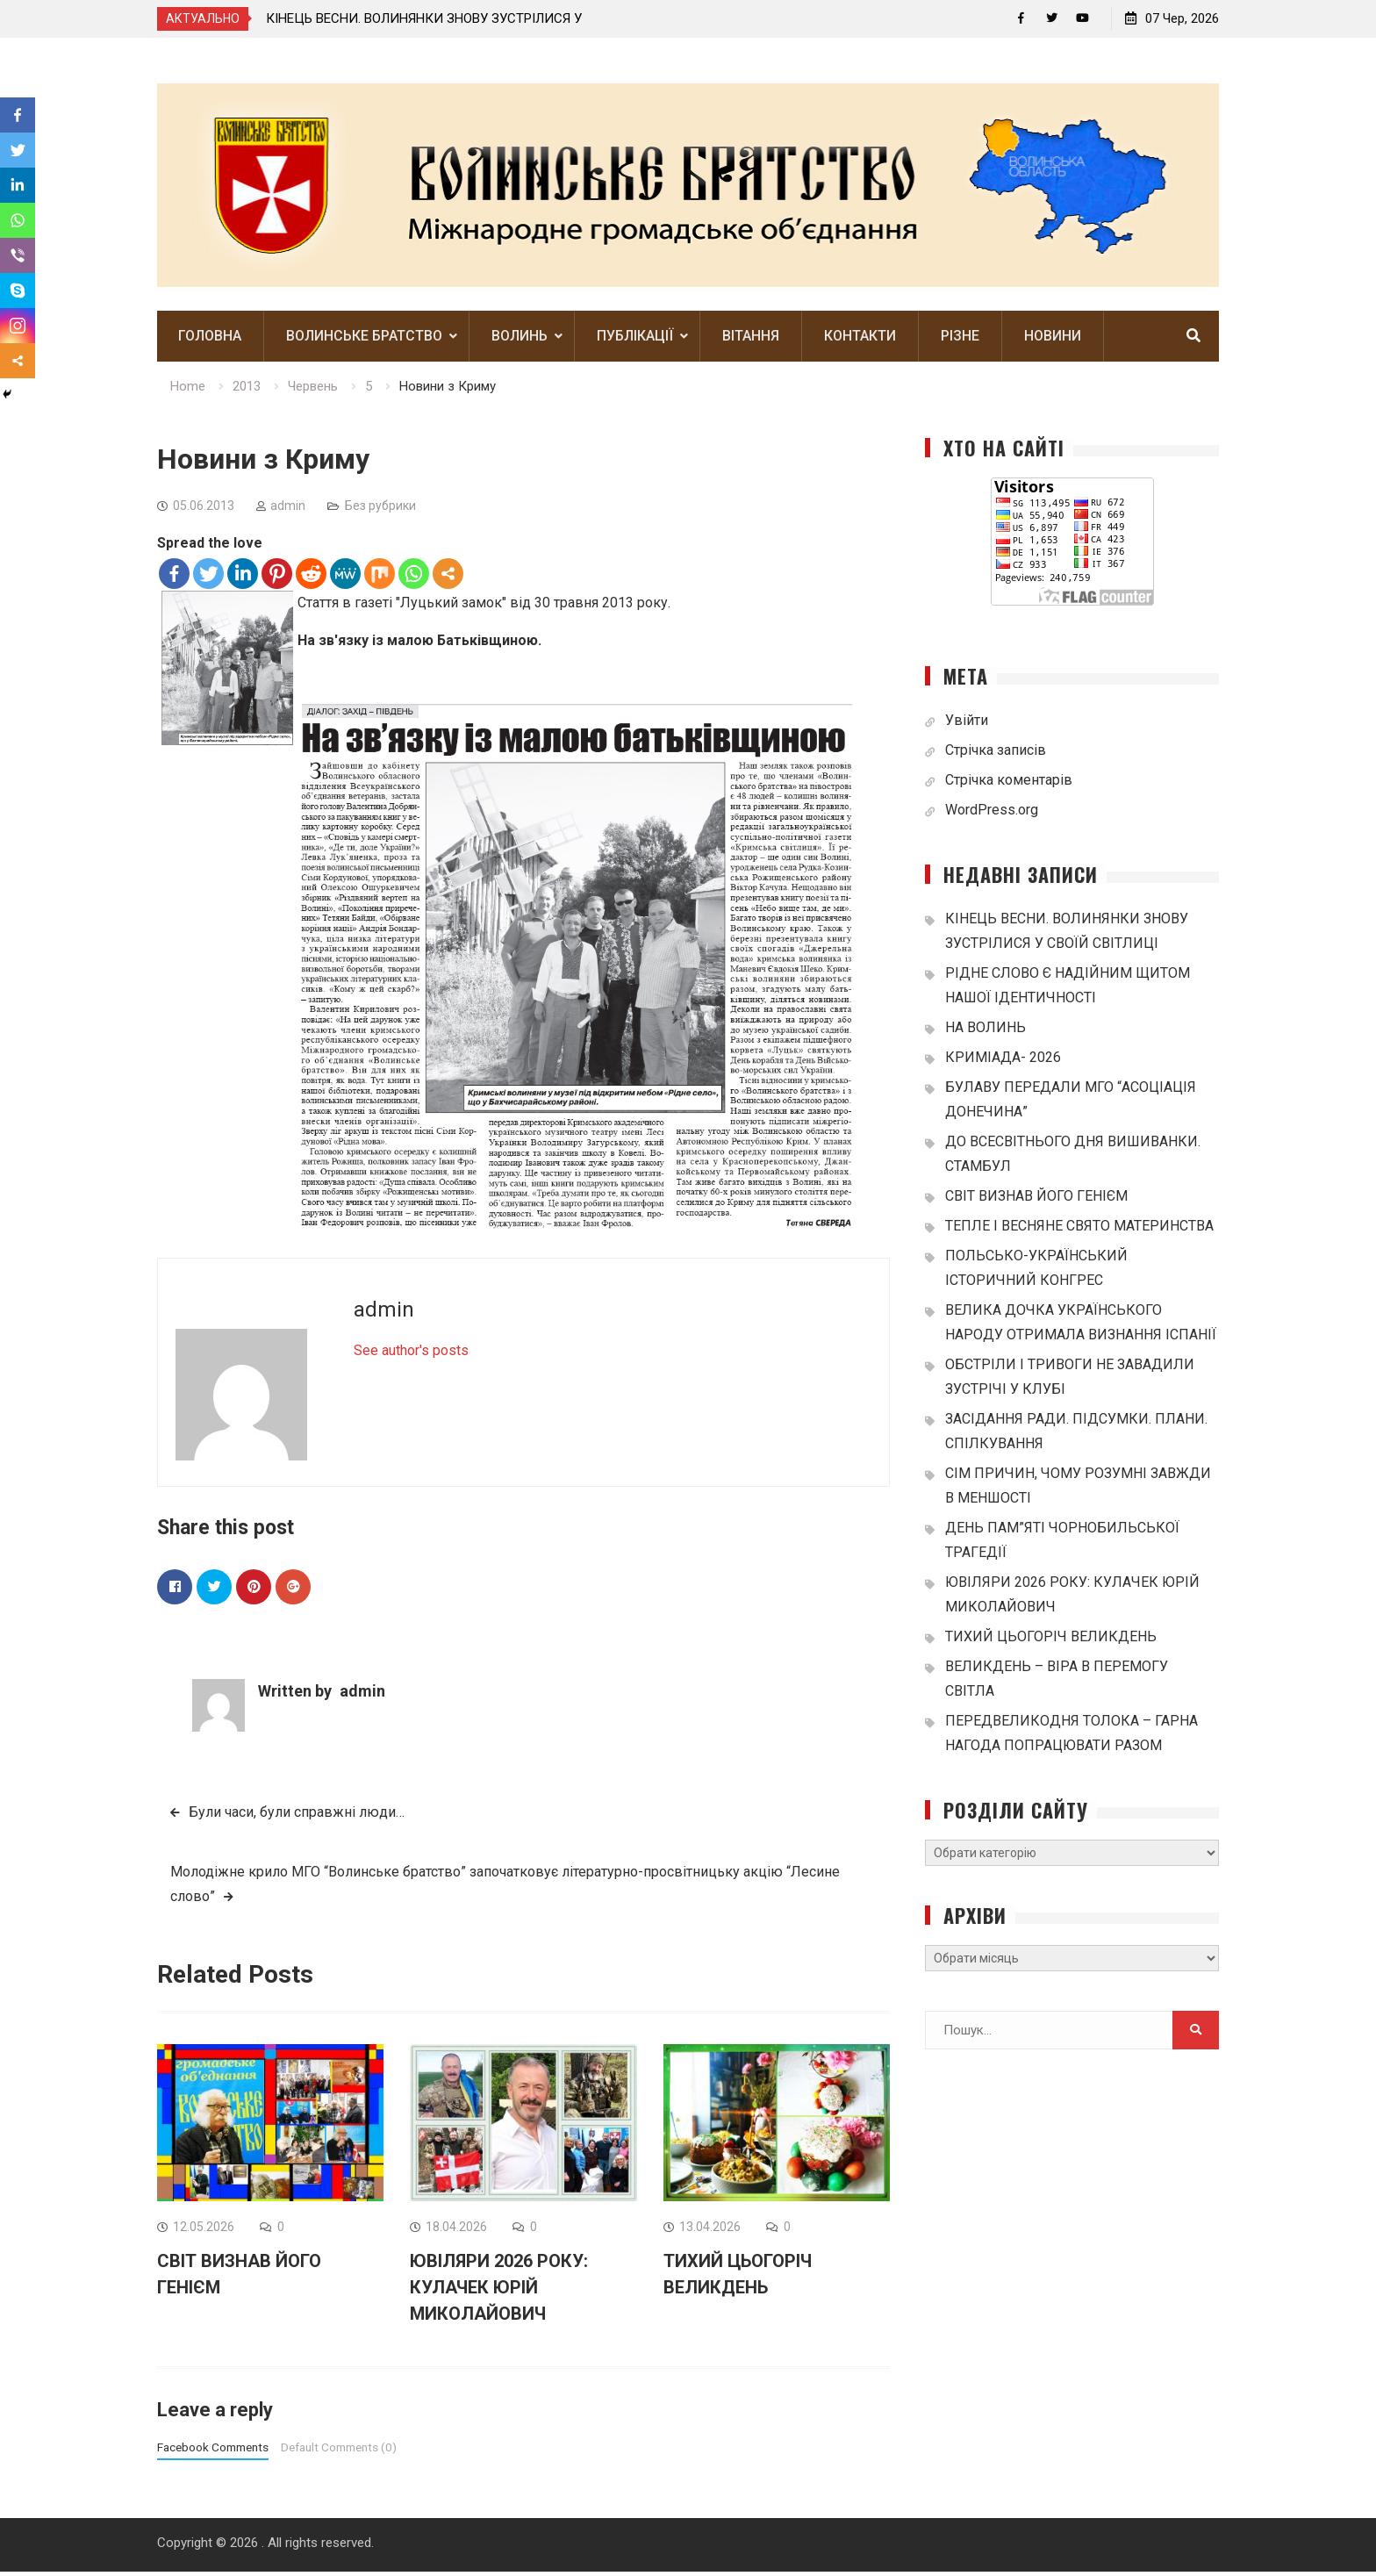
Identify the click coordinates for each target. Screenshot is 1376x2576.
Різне (960, 340)
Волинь (519, 340)
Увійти (966, 723)
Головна (209, 340)
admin (287, 509)
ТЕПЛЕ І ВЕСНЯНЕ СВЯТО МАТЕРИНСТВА (1079, 1229)
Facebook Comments (213, 2451)
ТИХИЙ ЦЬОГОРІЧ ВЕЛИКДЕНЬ (1051, 1640)
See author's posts (411, 1353)
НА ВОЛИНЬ (985, 1031)
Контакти (860, 340)
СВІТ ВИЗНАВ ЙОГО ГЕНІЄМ (1036, 1199)
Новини (1052, 340)
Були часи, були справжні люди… (297, 1815)
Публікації (635, 340)
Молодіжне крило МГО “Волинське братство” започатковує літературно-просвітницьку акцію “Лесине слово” (505, 1887)
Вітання (750, 340)
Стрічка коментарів (1008, 783)
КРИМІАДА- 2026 (1003, 1060)
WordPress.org (991, 813)
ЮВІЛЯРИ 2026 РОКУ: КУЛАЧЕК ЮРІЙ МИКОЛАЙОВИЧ (499, 2291)
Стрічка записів (995, 753)
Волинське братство (364, 340)
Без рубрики (380, 509)
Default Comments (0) (339, 2451)
